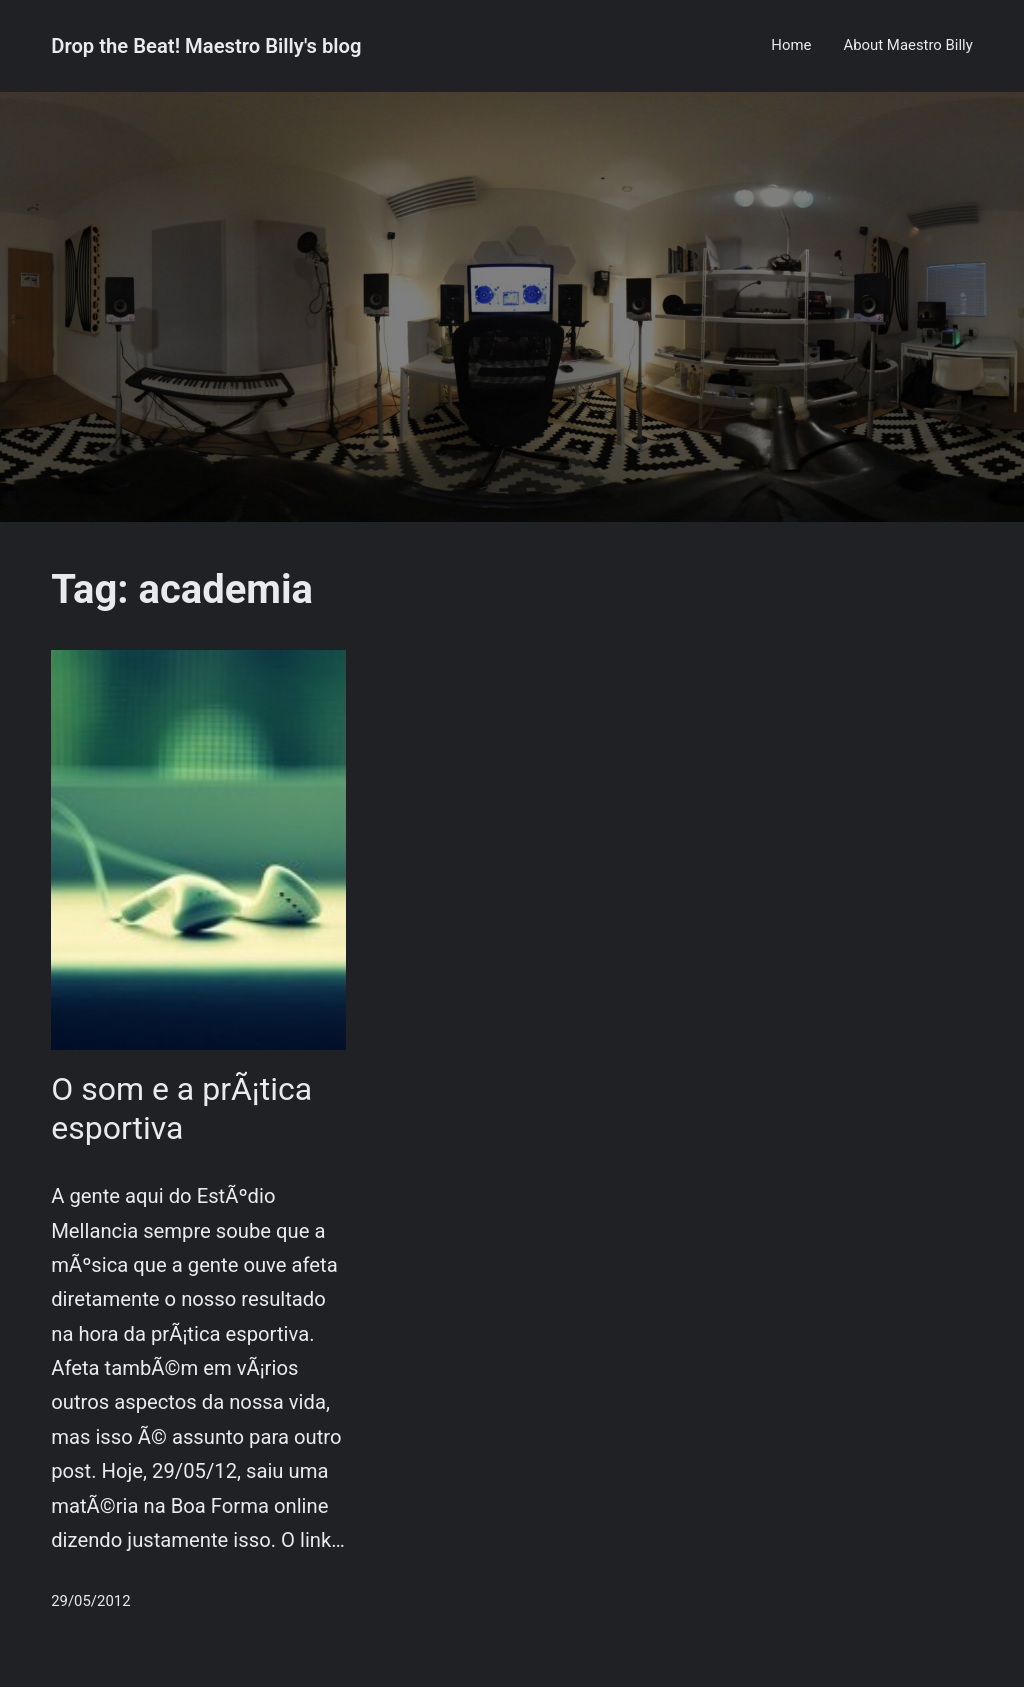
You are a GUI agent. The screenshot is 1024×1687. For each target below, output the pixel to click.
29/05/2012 (90, 1601)
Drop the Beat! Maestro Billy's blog (206, 46)
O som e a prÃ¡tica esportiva (181, 1108)
